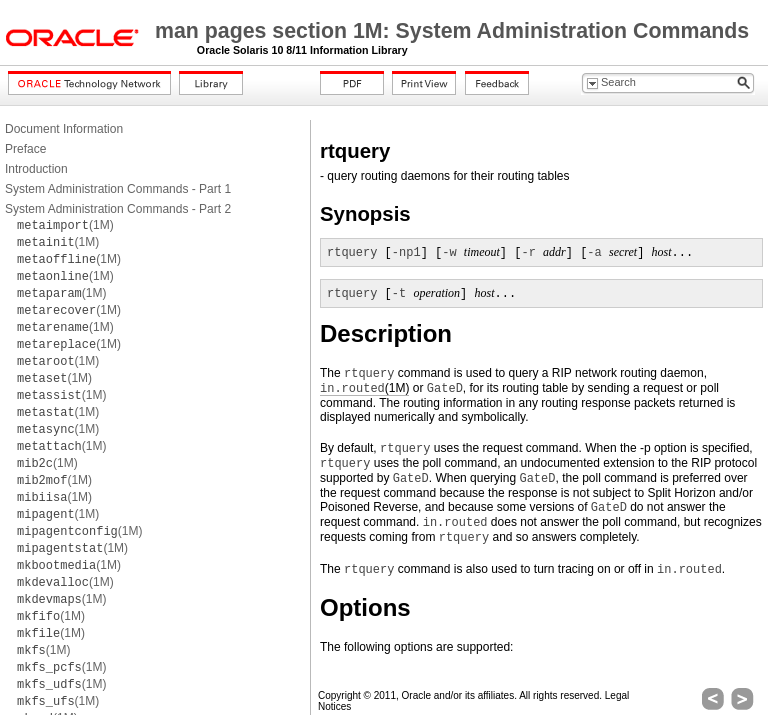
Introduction (36, 169)
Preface (25, 149)
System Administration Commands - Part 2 (118, 209)
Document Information (64, 129)
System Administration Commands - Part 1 (118, 189)
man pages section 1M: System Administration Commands (452, 31)
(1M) (65, 225)
